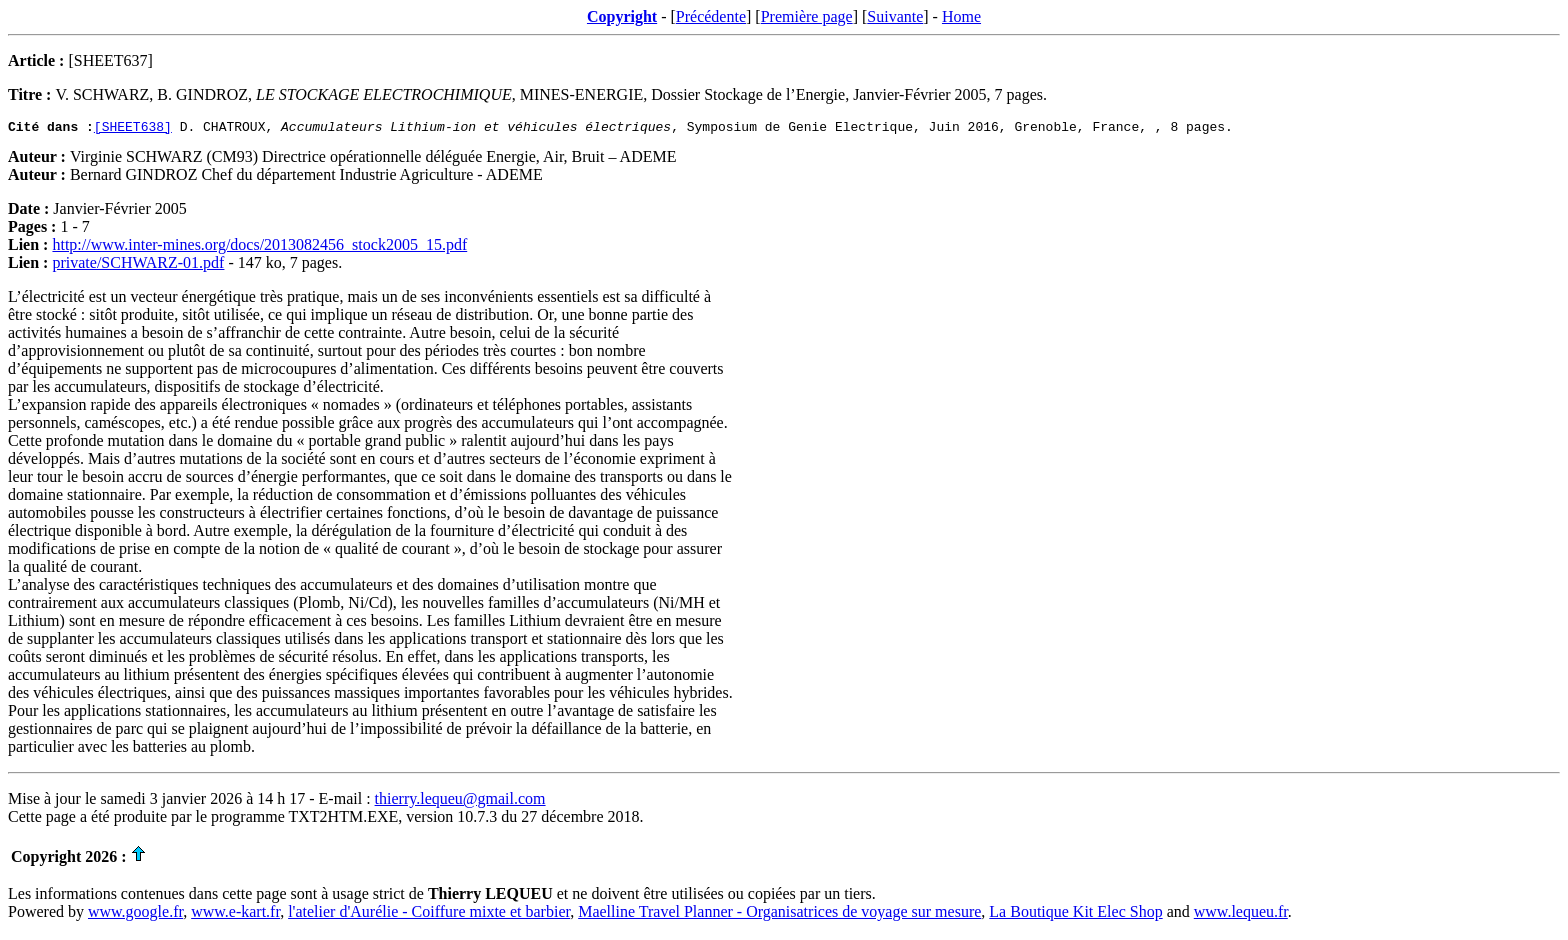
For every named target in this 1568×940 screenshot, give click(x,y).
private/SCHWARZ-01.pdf (138, 265)
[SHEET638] (133, 129)
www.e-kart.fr (235, 914)
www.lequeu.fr (1241, 914)
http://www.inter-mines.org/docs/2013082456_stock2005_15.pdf (259, 247)
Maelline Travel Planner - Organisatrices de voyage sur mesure (779, 914)
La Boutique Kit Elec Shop (1075, 914)
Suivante (895, 16)
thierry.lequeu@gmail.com (460, 801)
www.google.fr (135, 914)
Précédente (711, 16)
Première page (807, 16)
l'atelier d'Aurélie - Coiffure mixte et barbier (429, 914)
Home (961, 16)
